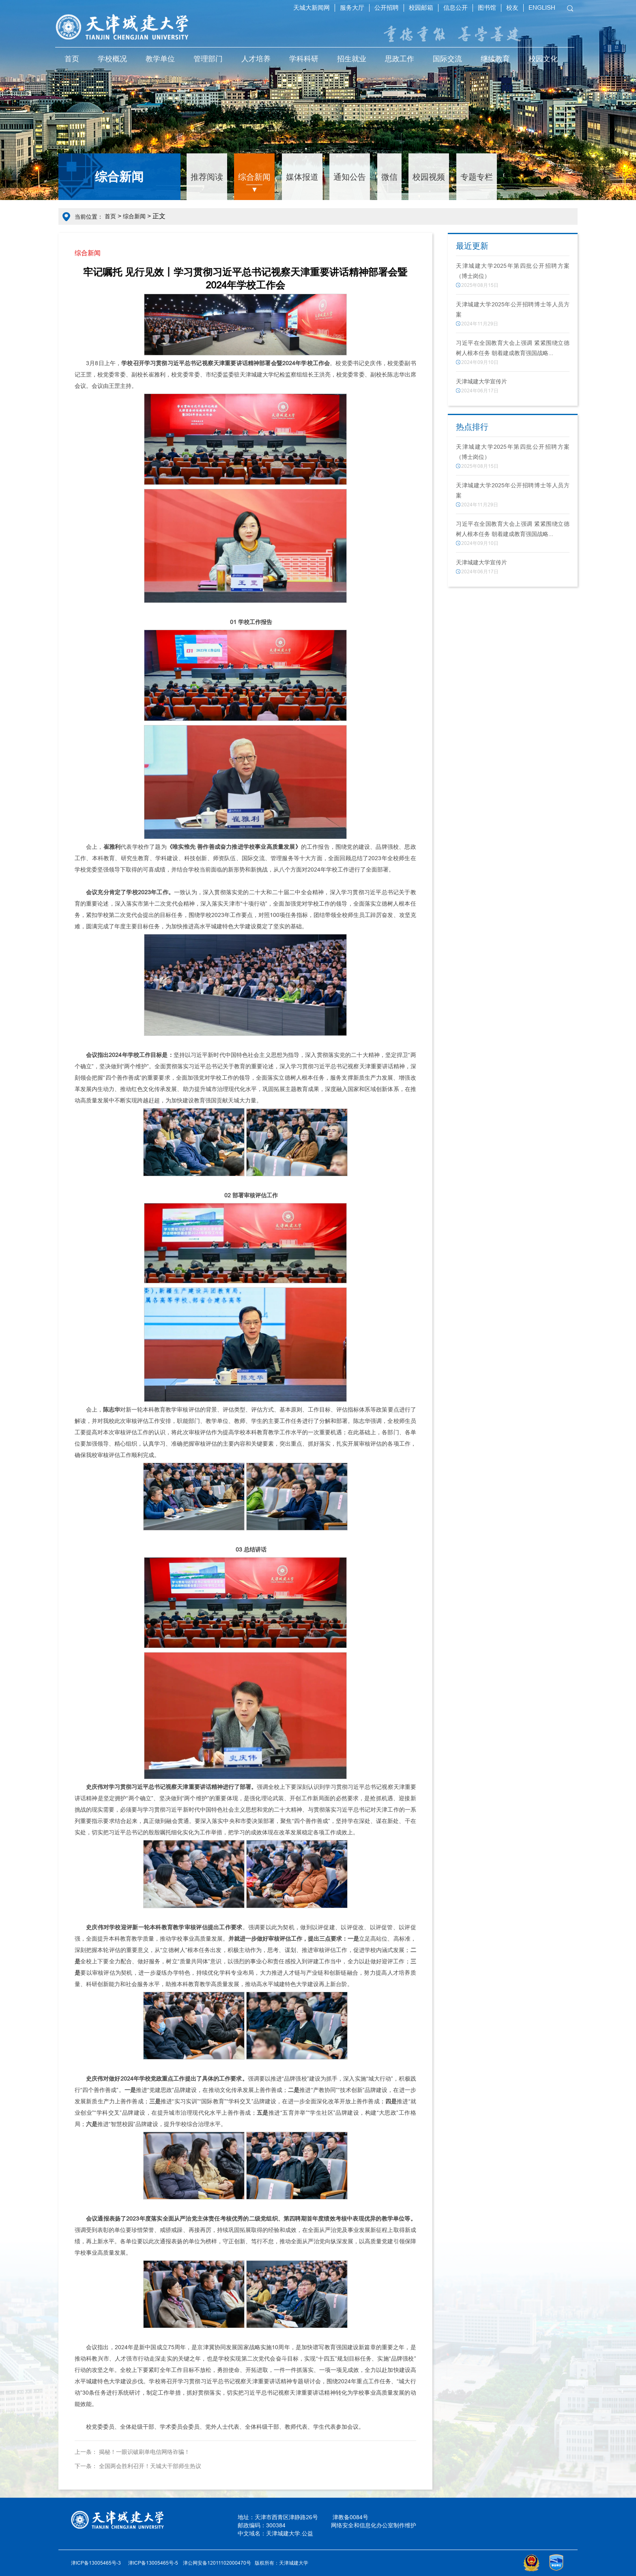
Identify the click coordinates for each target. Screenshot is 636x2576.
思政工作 (399, 58)
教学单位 (160, 58)
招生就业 (351, 58)
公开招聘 (386, 7)
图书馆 (487, 7)
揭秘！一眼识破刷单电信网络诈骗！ (144, 2452)
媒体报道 (302, 176)
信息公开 (455, 7)
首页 (71, 58)
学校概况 (112, 58)
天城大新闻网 (311, 7)
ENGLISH (542, 7)
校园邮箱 (421, 7)
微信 (389, 176)
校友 (512, 7)
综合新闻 (254, 176)
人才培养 (256, 58)
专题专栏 (476, 176)
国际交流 (447, 58)
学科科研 (303, 58)
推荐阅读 (207, 176)
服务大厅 (352, 7)
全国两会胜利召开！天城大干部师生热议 (150, 2466)
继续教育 (495, 58)
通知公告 (349, 176)
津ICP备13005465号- (151, 2563)
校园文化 (543, 58)
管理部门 (208, 58)
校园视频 (429, 176)
